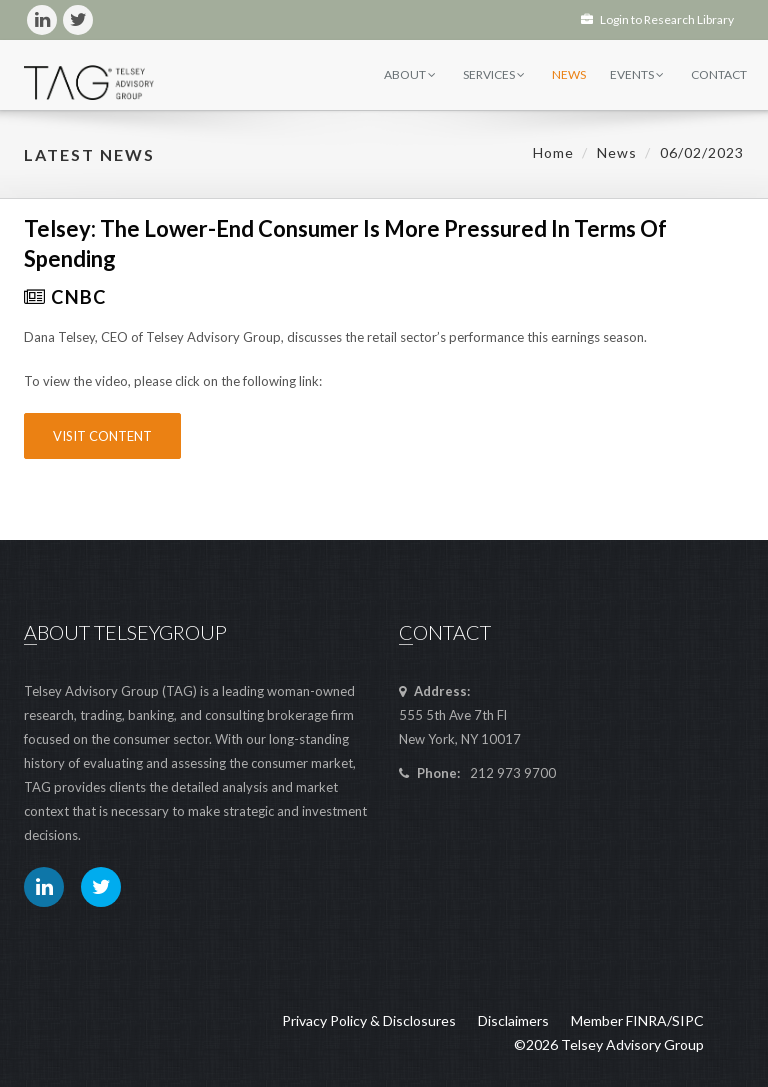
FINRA (646, 1020)
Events (637, 74)
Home (553, 152)
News (569, 74)
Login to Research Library (657, 19)
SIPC (688, 1020)
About (410, 74)
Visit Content (102, 436)
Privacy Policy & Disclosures (369, 1020)
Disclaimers (513, 1020)
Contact (719, 74)
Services (494, 74)
